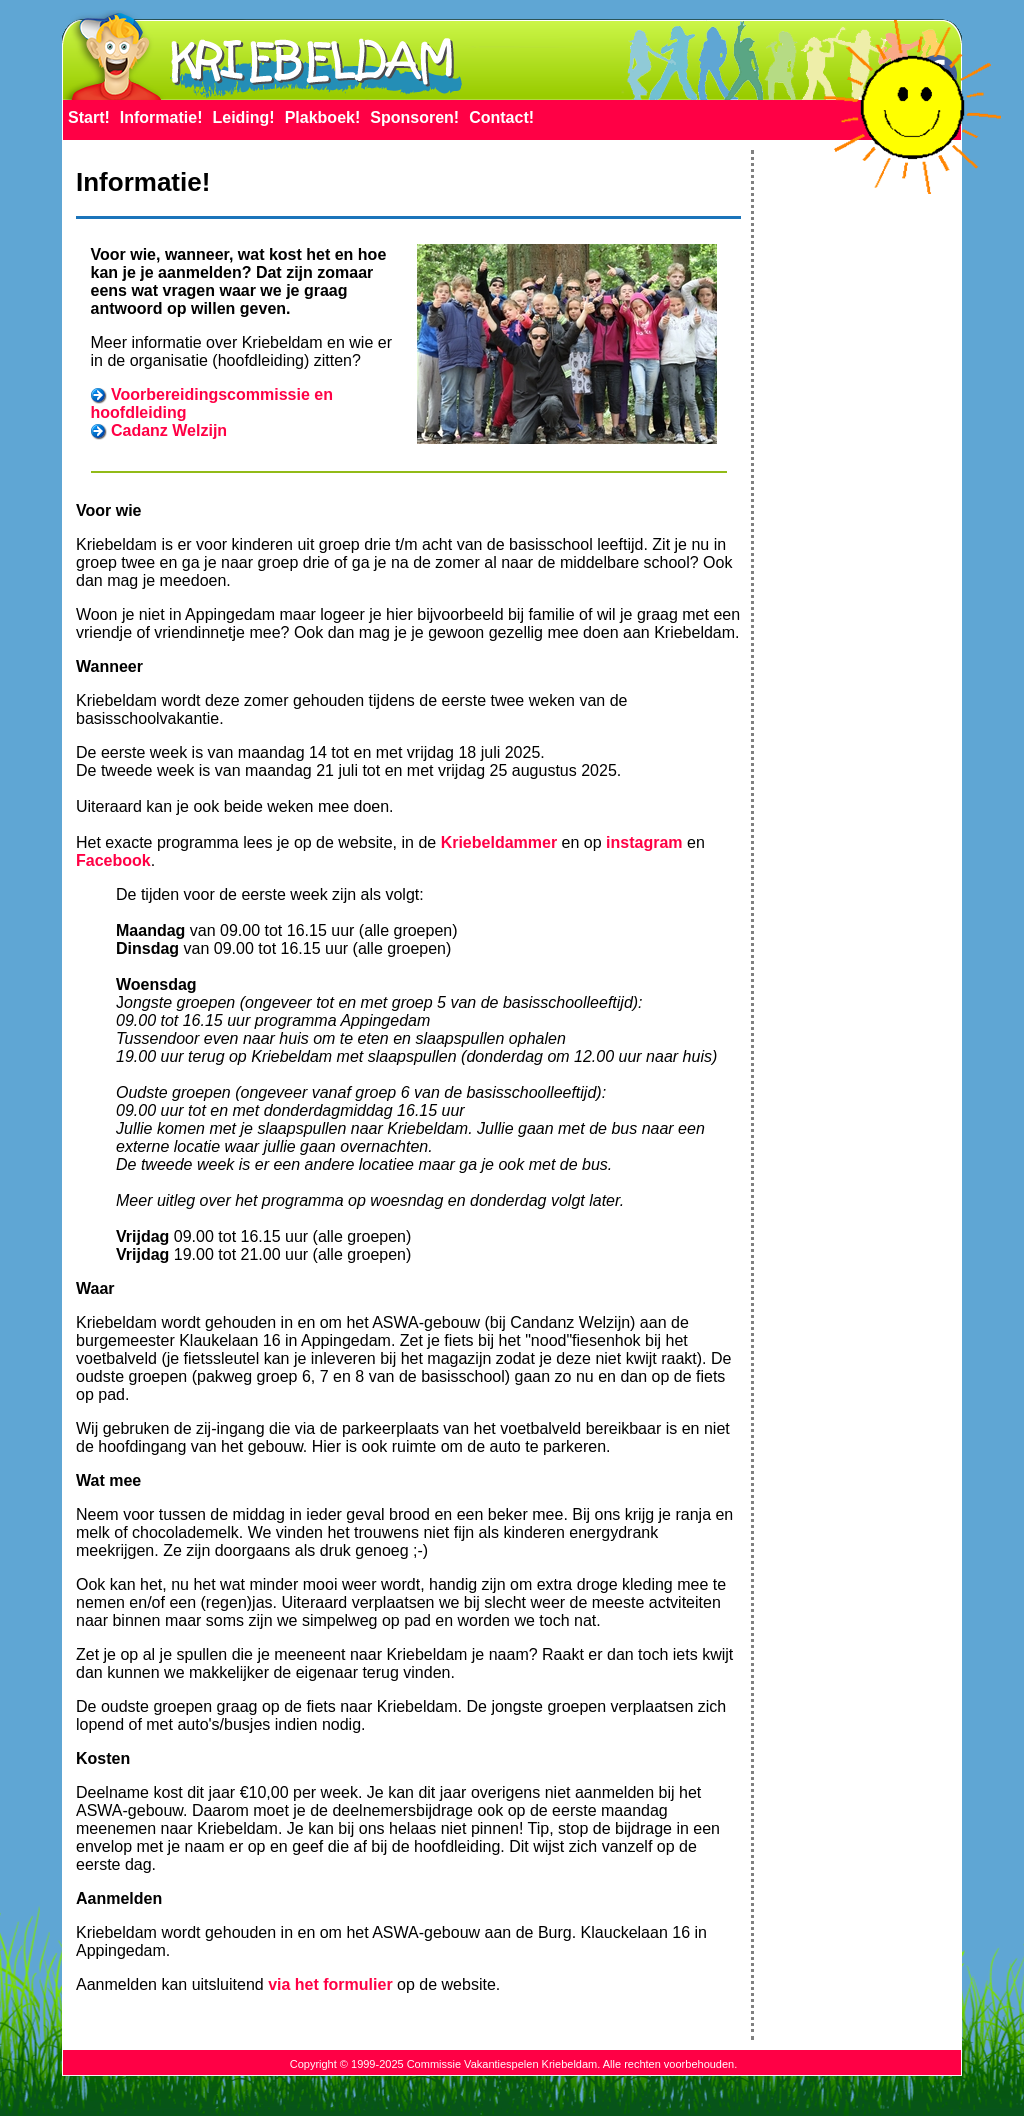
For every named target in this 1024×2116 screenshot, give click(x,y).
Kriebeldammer (499, 842)
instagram (644, 842)
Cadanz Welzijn (169, 430)
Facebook (113, 860)
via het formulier (330, 1984)
